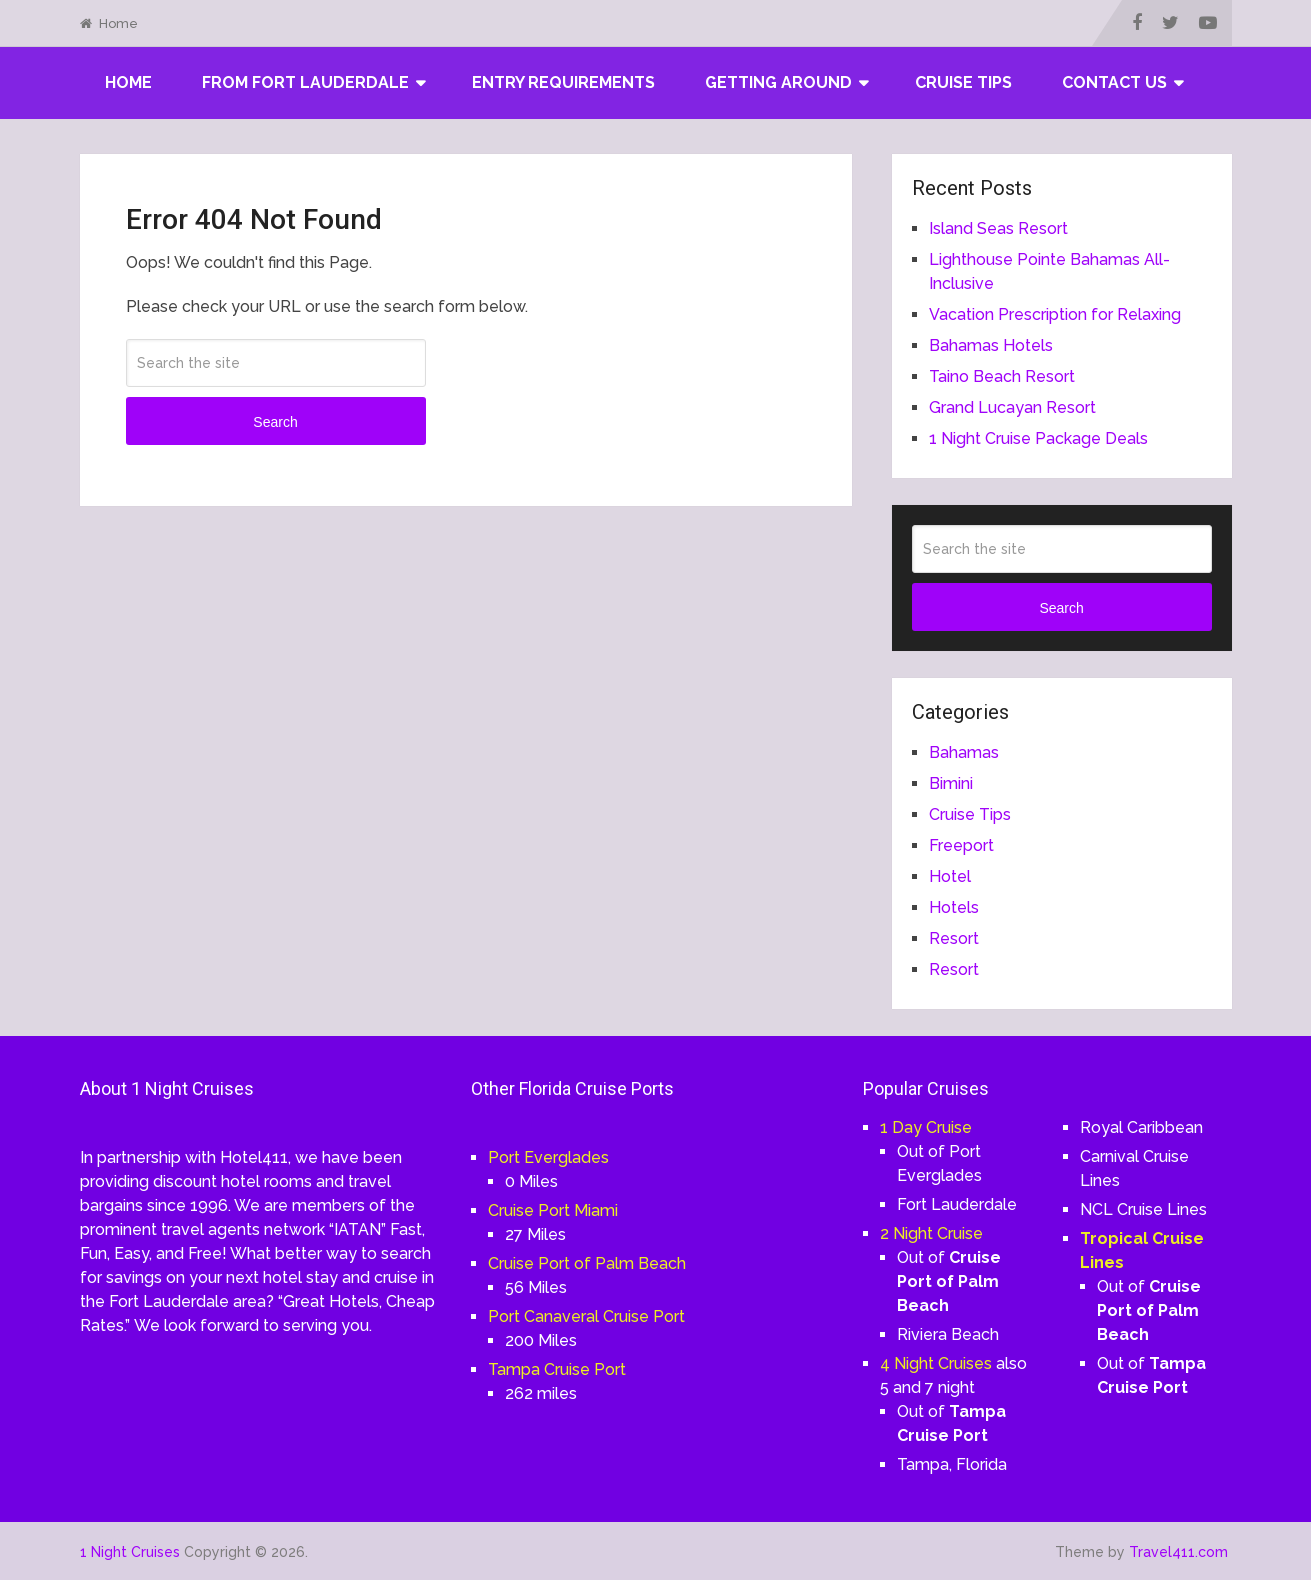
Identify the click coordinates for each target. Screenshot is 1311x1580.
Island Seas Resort (998, 228)
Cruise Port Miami (553, 1210)
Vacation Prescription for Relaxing (1055, 314)
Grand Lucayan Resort (1012, 407)
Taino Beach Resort (1002, 376)
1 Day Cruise (926, 1127)
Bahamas (964, 752)
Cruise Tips (963, 82)
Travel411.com (1178, 1552)
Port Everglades (548, 1157)
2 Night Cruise (931, 1233)
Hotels (954, 907)
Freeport (961, 845)
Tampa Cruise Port (557, 1369)
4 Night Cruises (936, 1363)
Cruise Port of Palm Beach (587, 1263)
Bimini (951, 783)
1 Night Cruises (130, 1552)
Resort (954, 938)
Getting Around (778, 82)
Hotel (950, 876)
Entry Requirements (563, 82)
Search (275, 422)
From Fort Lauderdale (305, 82)
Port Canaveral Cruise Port (586, 1316)
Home (109, 23)
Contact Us (1114, 82)
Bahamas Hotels (991, 345)
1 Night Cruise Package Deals (1038, 438)
